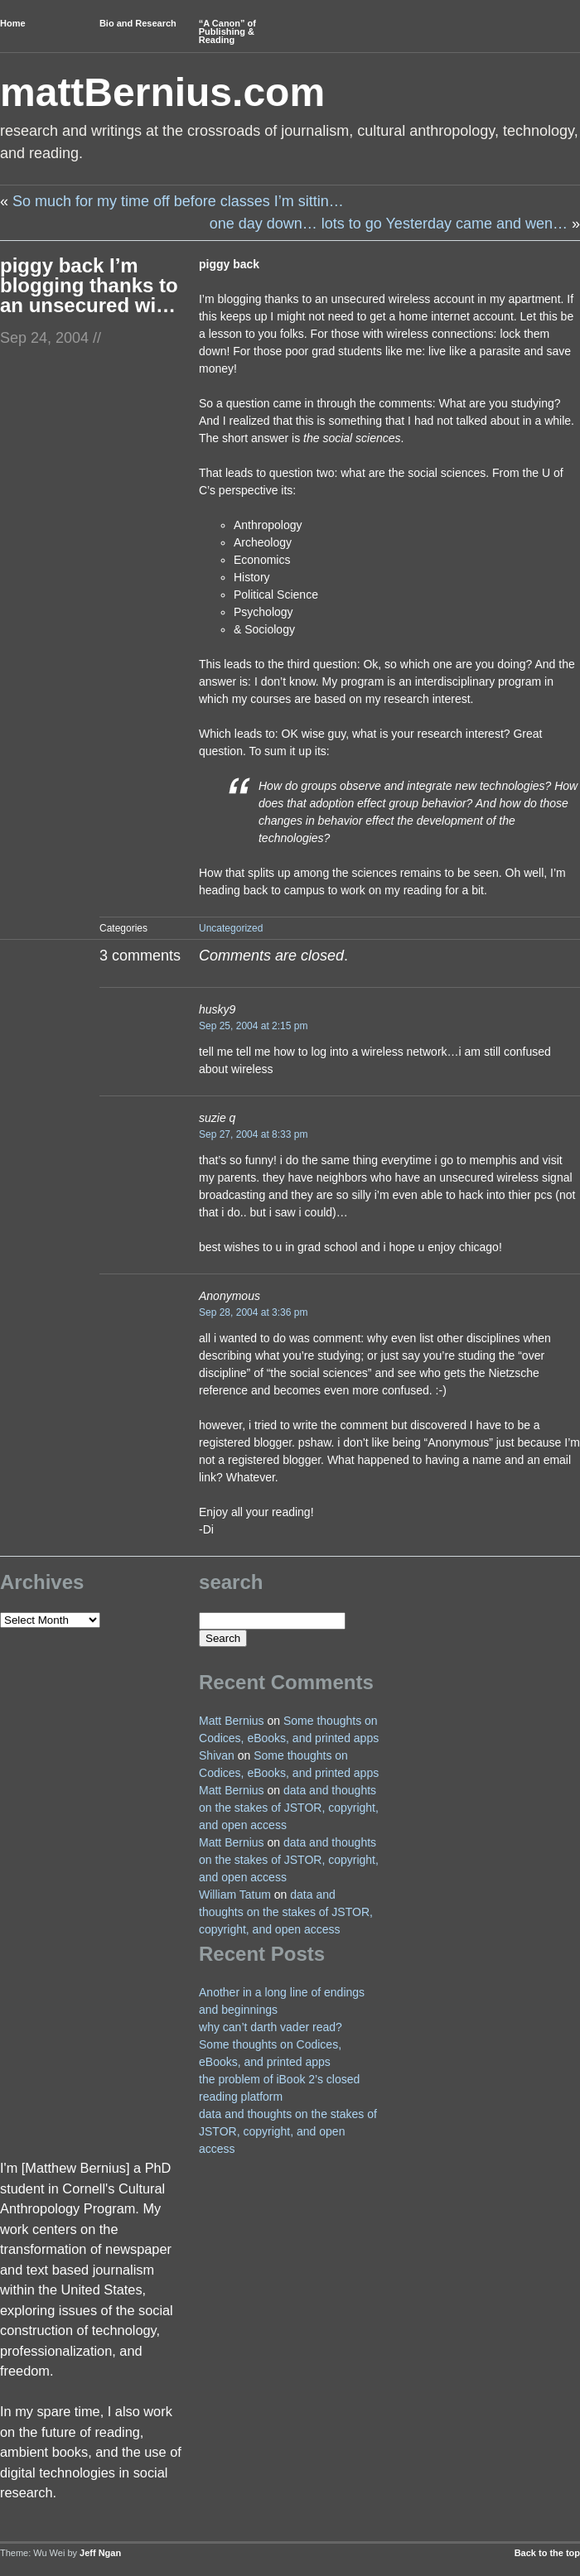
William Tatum (235, 1894)
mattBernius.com (162, 92)
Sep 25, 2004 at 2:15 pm (253, 1026)
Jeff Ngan (100, 2553)
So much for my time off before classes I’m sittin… (178, 201)
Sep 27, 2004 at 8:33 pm (253, 1134)
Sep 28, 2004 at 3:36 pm (253, 1312)
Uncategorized (231, 928)
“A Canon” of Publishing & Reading (227, 31)
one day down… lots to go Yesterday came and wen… (389, 223)
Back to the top (547, 2553)
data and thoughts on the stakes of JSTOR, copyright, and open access (289, 1808)
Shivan (216, 1755)
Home (13, 23)
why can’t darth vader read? (270, 2027)
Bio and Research (137, 23)
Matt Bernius (231, 1720)
